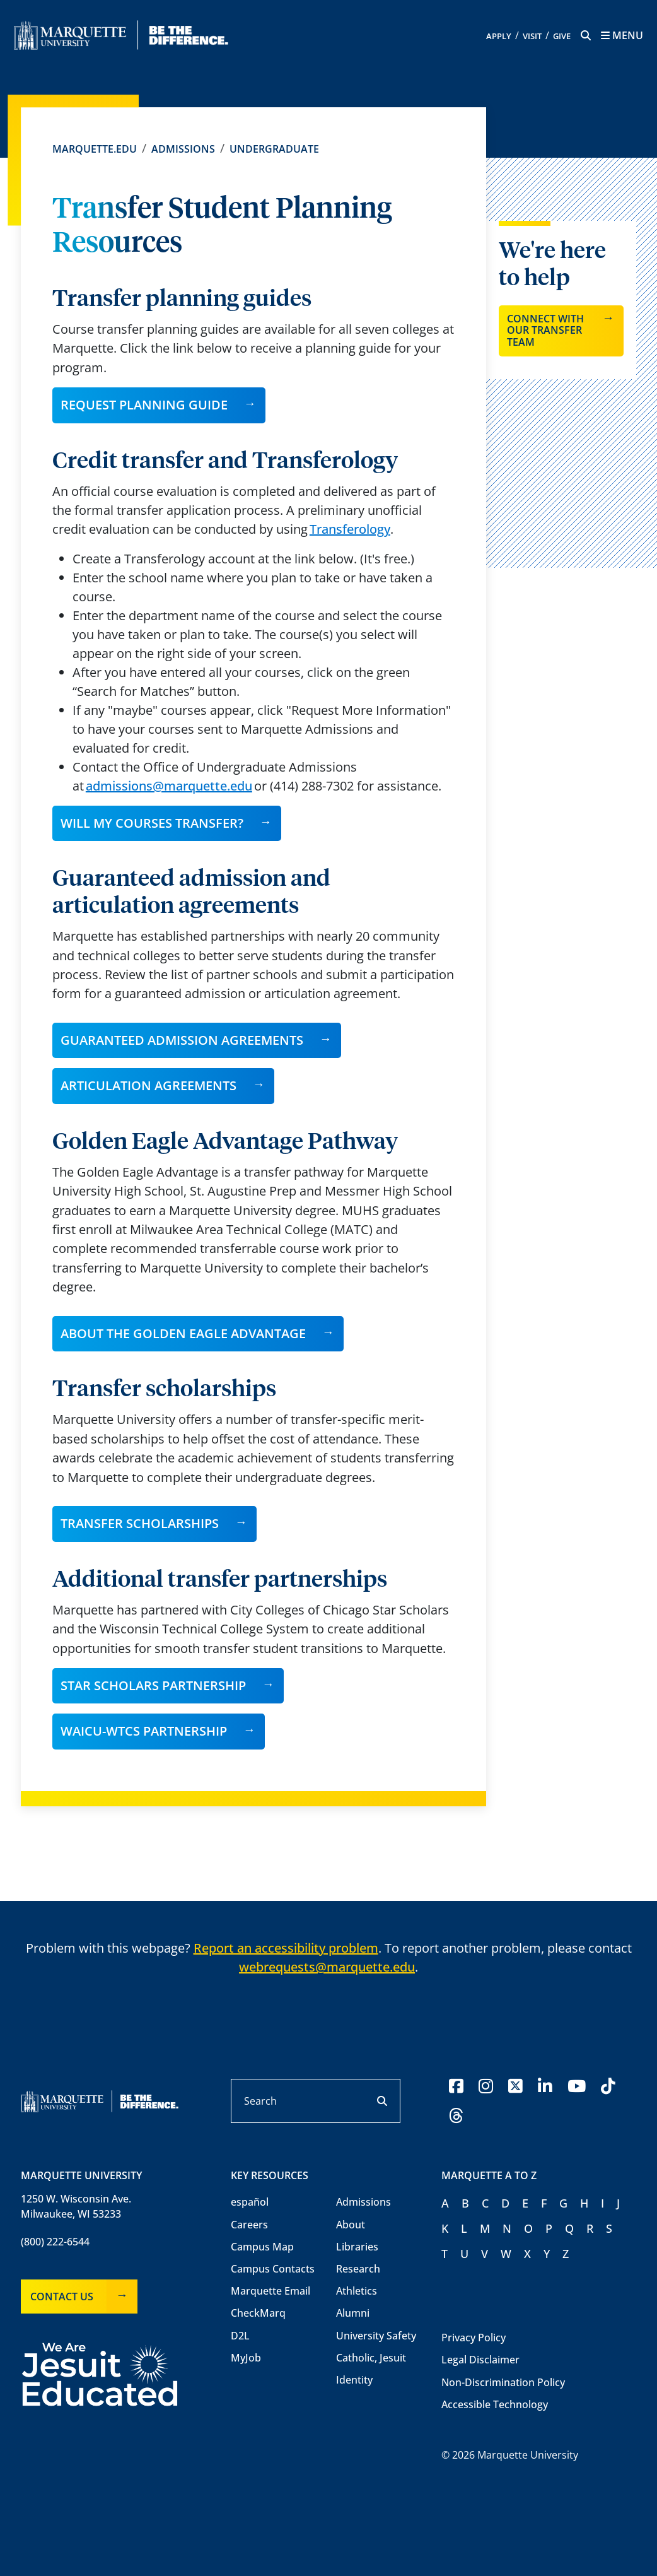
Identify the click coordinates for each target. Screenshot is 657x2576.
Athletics (356, 2291)
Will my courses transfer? (152, 823)
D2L (240, 2336)
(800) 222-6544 (55, 2242)
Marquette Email (270, 2291)
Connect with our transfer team (545, 330)
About (350, 2225)
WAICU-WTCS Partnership (144, 1730)
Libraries (357, 2247)
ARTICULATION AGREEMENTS (148, 1085)
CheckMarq (258, 2313)
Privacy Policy (473, 2337)
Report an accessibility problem (286, 1947)
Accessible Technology (494, 2404)
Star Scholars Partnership (153, 1685)
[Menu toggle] (622, 35)
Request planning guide (144, 404)
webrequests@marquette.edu (327, 1966)
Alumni (352, 2313)
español (250, 2202)
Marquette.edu (94, 149)
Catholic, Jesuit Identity (371, 2369)
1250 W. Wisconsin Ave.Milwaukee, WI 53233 (76, 2206)
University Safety (376, 2336)
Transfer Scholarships (140, 1523)
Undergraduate (274, 149)
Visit (532, 36)
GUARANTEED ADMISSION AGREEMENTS (182, 1040)
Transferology (350, 529)
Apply (498, 36)
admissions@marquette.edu (169, 785)
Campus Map (262, 2247)
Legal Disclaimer (480, 2360)
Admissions (183, 149)
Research (358, 2269)
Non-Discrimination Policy (503, 2382)
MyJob (246, 2358)
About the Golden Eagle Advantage (183, 1333)
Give (562, 36)
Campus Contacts (273, 2269)
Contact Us (61, 2296)
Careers (249, 2225)
